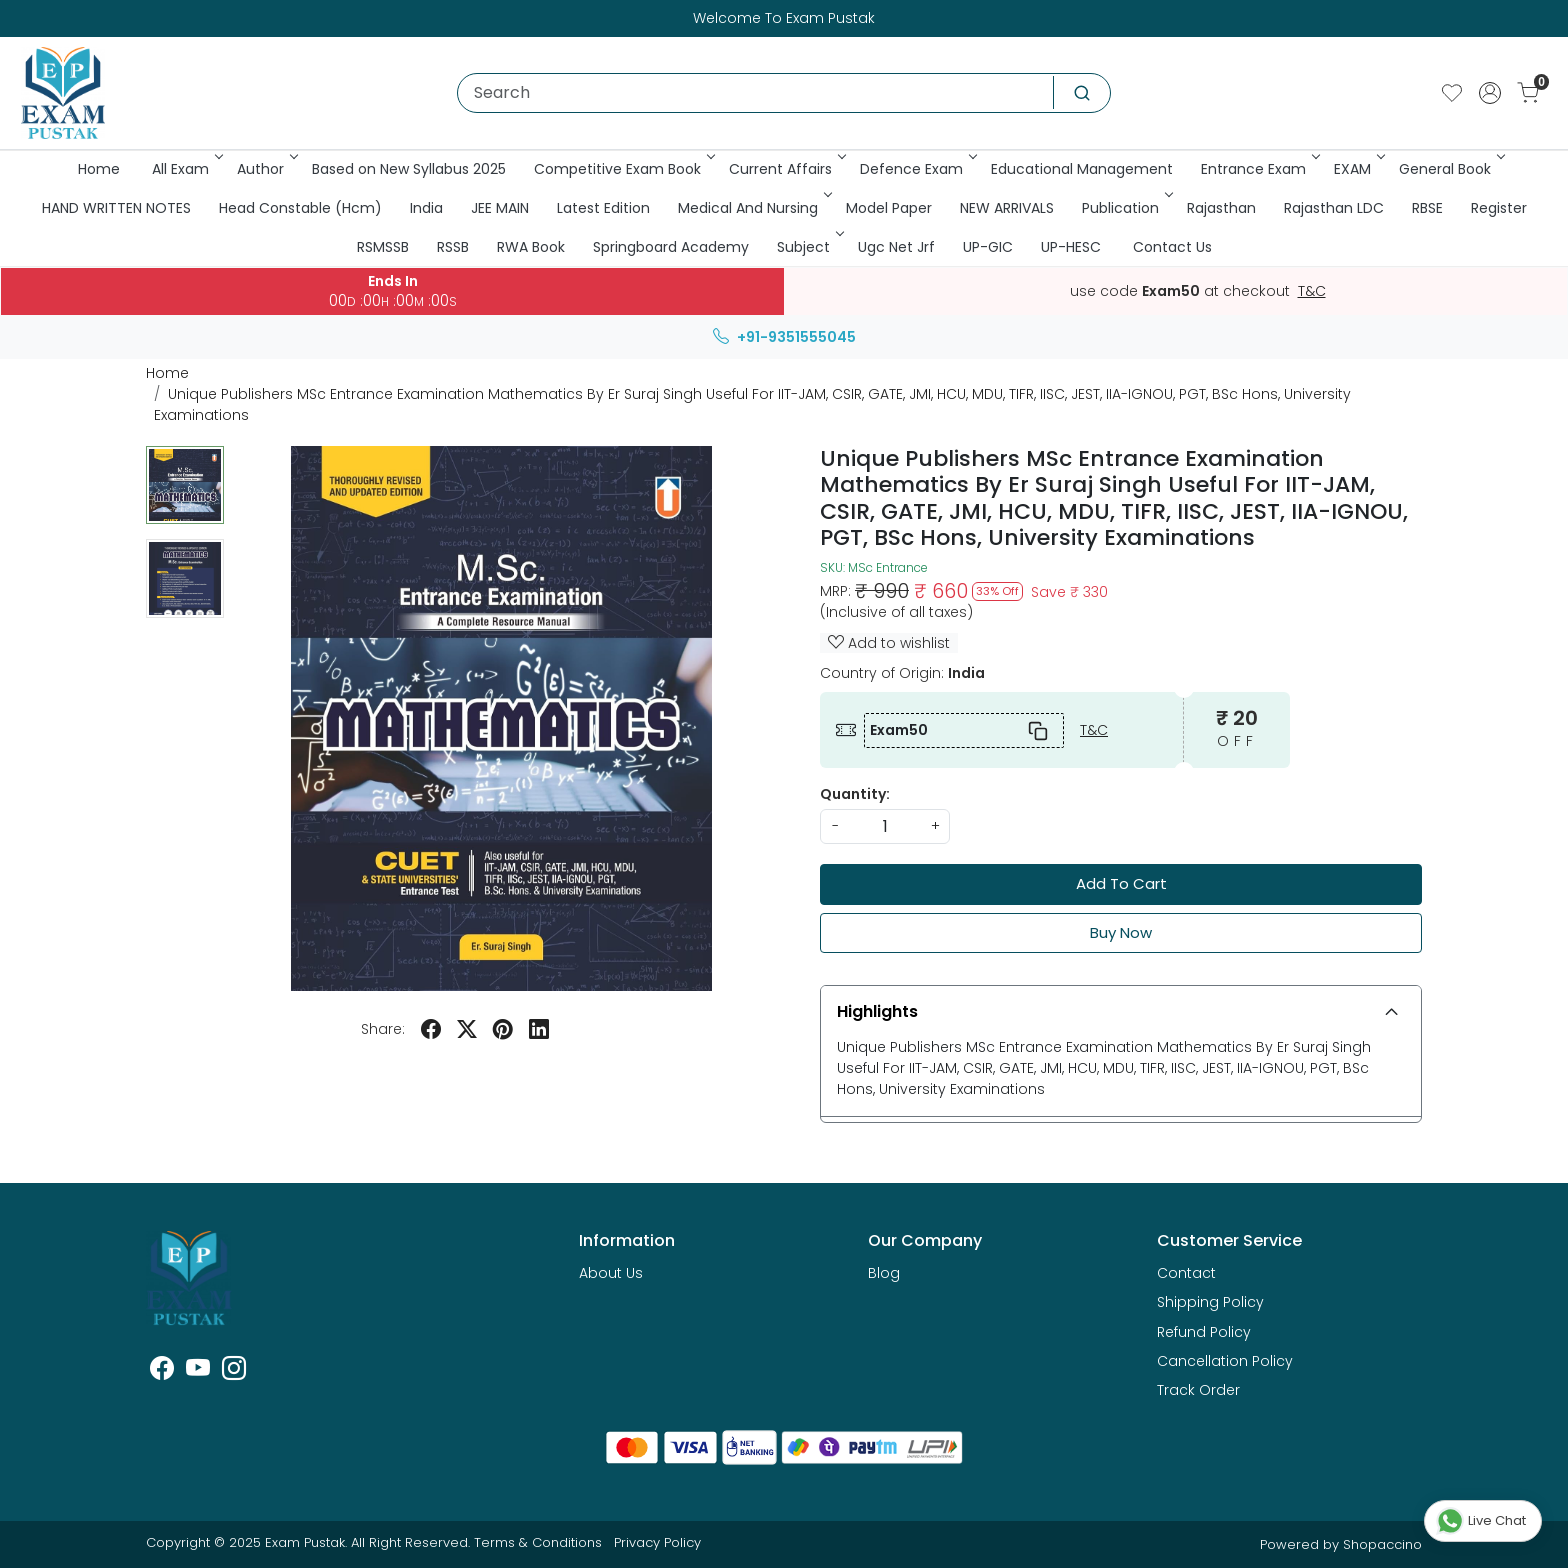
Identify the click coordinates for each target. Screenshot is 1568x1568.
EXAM (1358, 169)
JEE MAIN (500, 208)
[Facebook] (162, 1372)
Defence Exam (917, 169)
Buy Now (1121, 932)
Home (99, 169)
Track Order (1198, 1390)
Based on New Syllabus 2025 (409, 169)
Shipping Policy (1210, 1302)
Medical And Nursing (753, 208)
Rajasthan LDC (1334, 208)
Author (266, 169)
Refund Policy (1204, 1332)
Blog (884, 1273)
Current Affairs (786, 169)
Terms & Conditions (538, 1542)
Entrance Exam (1259, 169)
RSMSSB (383, 247)
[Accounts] (1490, 93)
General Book (1450, 169)
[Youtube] (198, 1372)
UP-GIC (988, 247)
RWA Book (531, 247)
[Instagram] (234, 1372)
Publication (1126, 208)
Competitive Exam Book (623, 169)
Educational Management (1082, 169)
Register (1499, 208)
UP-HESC (1071, 247)
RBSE (1427, 208)
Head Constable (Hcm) (300, 208)
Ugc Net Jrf (896, 247)
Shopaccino (1382, 1544)
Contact (1186, 1273)
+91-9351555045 (784, 337)
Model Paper (889, 208)
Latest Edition (603, 208)
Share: (383, 1029)
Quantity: (855, 794)
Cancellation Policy (1225, 1361)
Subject (809, 247)
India (426, 208)
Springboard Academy (671, 247)
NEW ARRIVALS (1007, 208)
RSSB (453, 247)
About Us (611, 1273)
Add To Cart (1121, 883)
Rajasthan (1221, 208)
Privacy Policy (657, 1542)
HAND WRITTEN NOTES (116, 208)
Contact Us (1172, 247)
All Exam (186, 169)
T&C (1312, 292)
